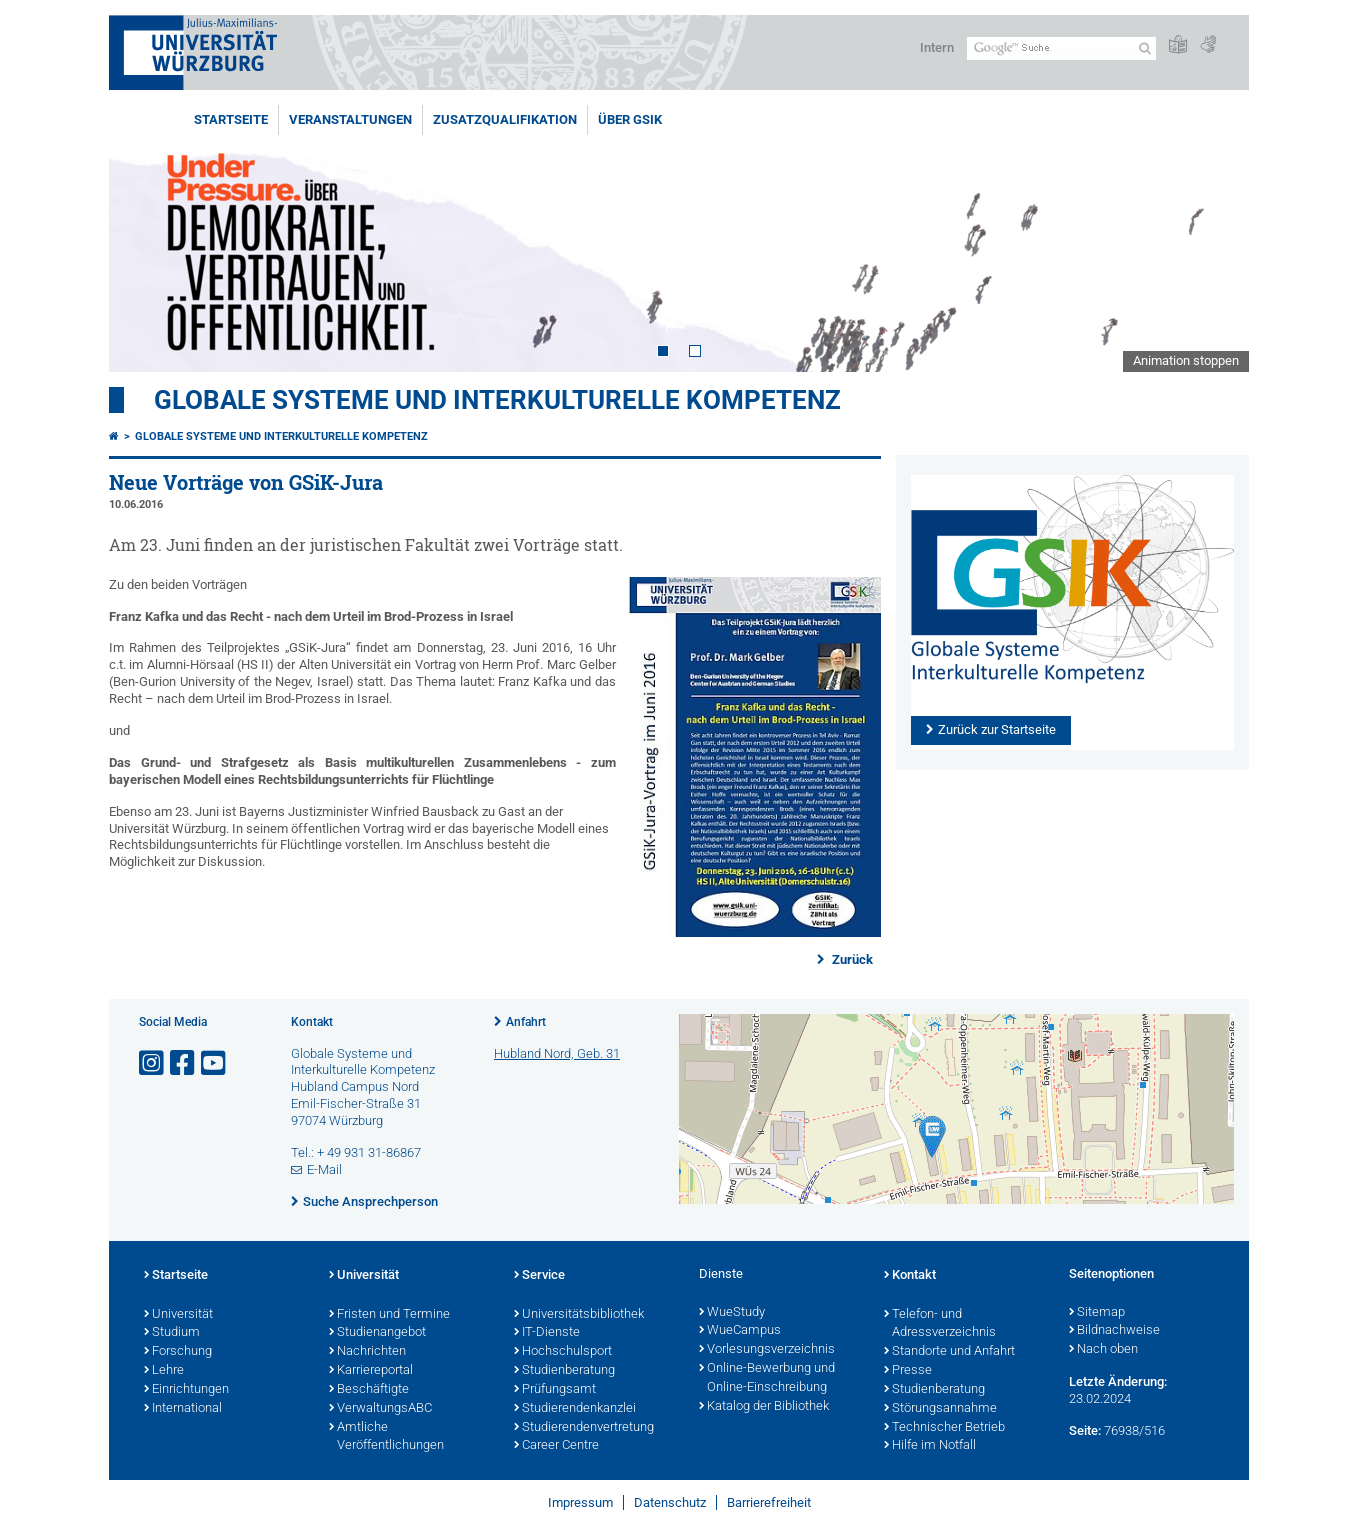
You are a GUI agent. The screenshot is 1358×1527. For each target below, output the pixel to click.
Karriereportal (371, 1371)
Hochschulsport (563, 1352)
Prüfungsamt (555, 1390)
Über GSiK (630, 119)
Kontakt (910, 1276)
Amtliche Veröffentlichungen (386, 1437)
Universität (178, 1315)
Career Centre (556, 1446)
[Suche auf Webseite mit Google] (1061, 48)
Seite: (1085, 1430)
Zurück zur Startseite (997, 729)
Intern (937, 47)
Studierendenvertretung (584, 1428)
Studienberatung (564, 1371)
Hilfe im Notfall (930, 1446)
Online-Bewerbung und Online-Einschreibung (767, 1378)
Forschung (178, 1352)
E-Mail (324, 1169)
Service (539, 1276)
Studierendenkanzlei (575, 1409)
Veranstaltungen (350, 119)
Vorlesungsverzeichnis (767, 1350)
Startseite (231, 119)
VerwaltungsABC (380, 1409)
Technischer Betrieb (944, 1428)
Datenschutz (670, 1502)
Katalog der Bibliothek (764, 1407)
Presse (908, 1371)
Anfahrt (526, 1022)
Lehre (164, 1371)
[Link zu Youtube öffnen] (215, 1063)
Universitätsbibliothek (579, 1315)
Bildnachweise (1114, 1331)
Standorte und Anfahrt (949, 1352)
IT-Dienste (547, 1333)
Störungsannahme (940, 1409)
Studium (172, 1333)
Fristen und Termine (389, 1315)
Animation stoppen (1186, 360)
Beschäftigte (369, 1390)
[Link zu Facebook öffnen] (184, 1063)
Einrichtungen (186, 1390)
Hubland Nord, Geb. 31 (557, 1053)
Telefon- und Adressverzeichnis (940, 1324)
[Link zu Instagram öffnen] (153, 1063)
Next (1214, 238)
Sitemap (1097, 1313)
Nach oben (1103, 1350)
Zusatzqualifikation (505, 119)
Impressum (580, 1502)
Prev (144, 238)
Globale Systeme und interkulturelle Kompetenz (281, 436)
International (183, 1409)
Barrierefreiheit (769, 1502)
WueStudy (732, 1313)
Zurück (851, 959)
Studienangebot (377, 1333)
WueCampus (740, 1331)
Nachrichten (367, 1352)
